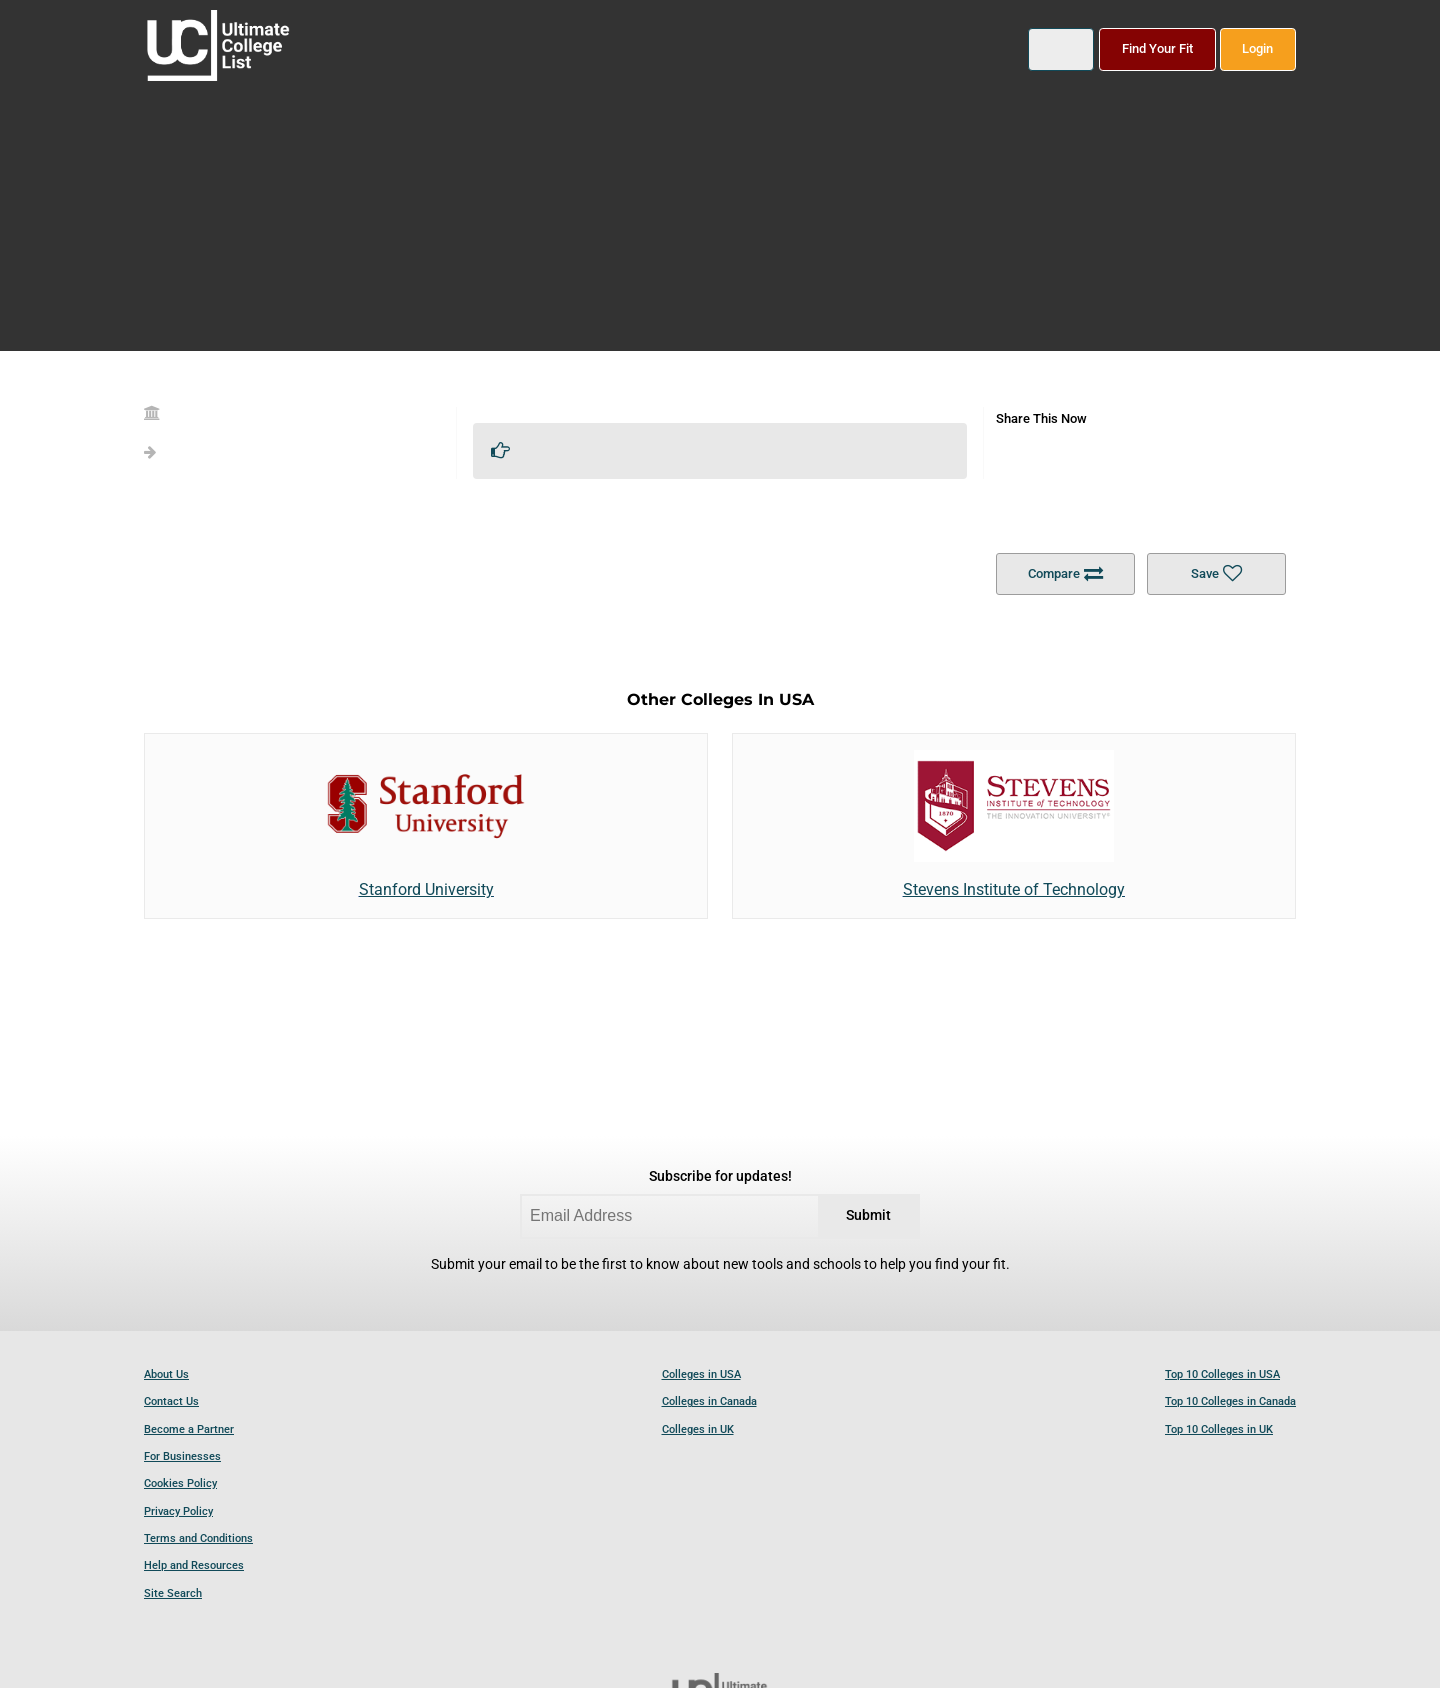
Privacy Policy (178, 1511)
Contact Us (171, 1401)
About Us (166, 1374)
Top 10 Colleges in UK (1219, 1429)
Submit (868, 1215)
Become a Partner (189, 1429)
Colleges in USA (701, 1374)
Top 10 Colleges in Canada (1230, 1401)
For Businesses (182, 1456)
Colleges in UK (698, 1429)
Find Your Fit (1157, 48)
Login (1257, 48)
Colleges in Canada (709, 1401)
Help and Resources (194, 1565)
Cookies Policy (180, 1483)
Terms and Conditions (198, 1538)
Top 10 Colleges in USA (1222, 1374)
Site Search (173, 1593)
